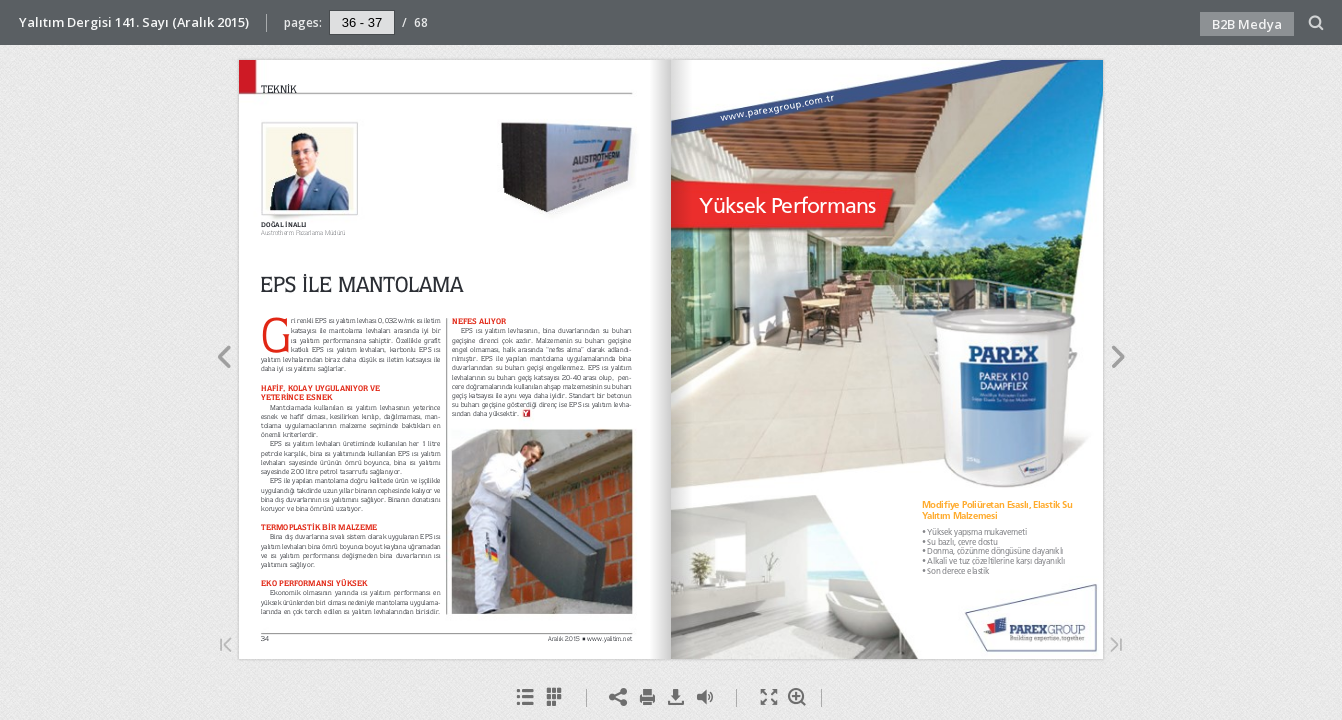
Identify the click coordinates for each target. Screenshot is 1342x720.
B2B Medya (1247, 24)
